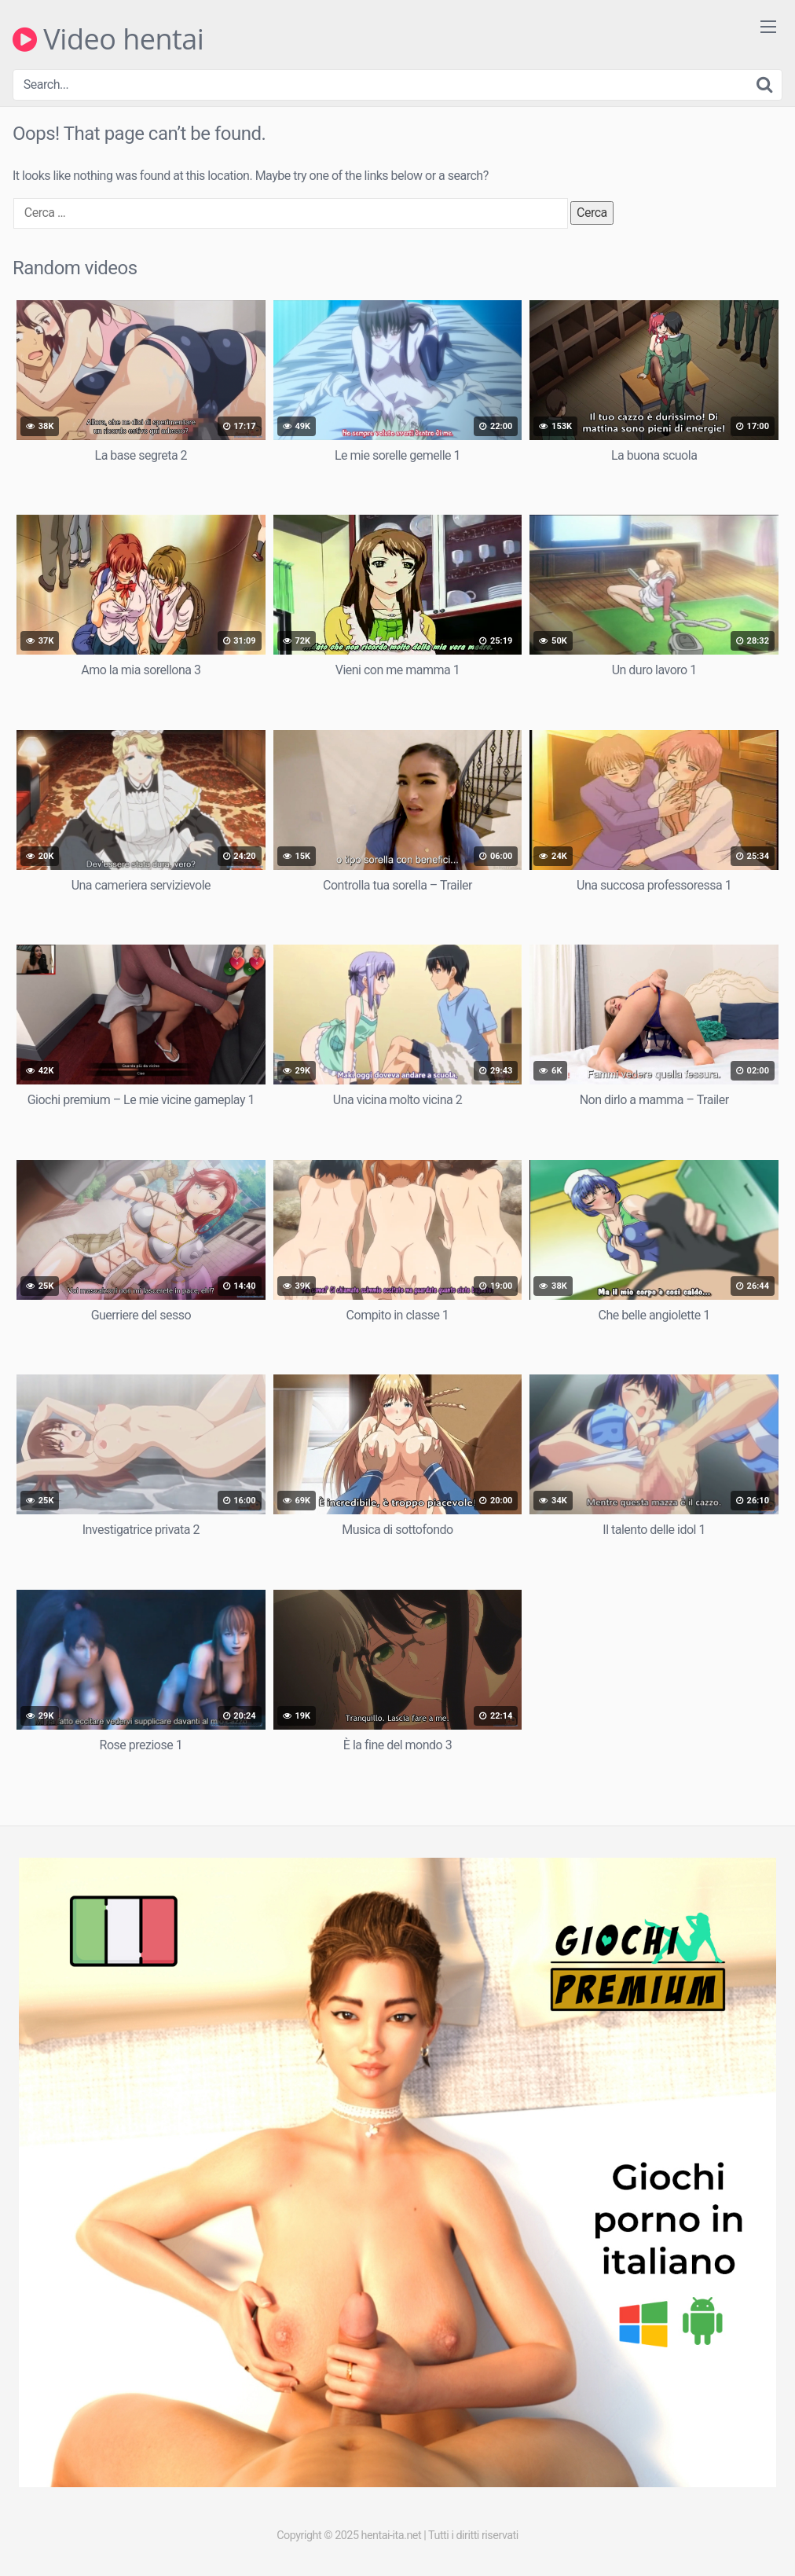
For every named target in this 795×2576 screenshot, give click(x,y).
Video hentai (108, 39)
